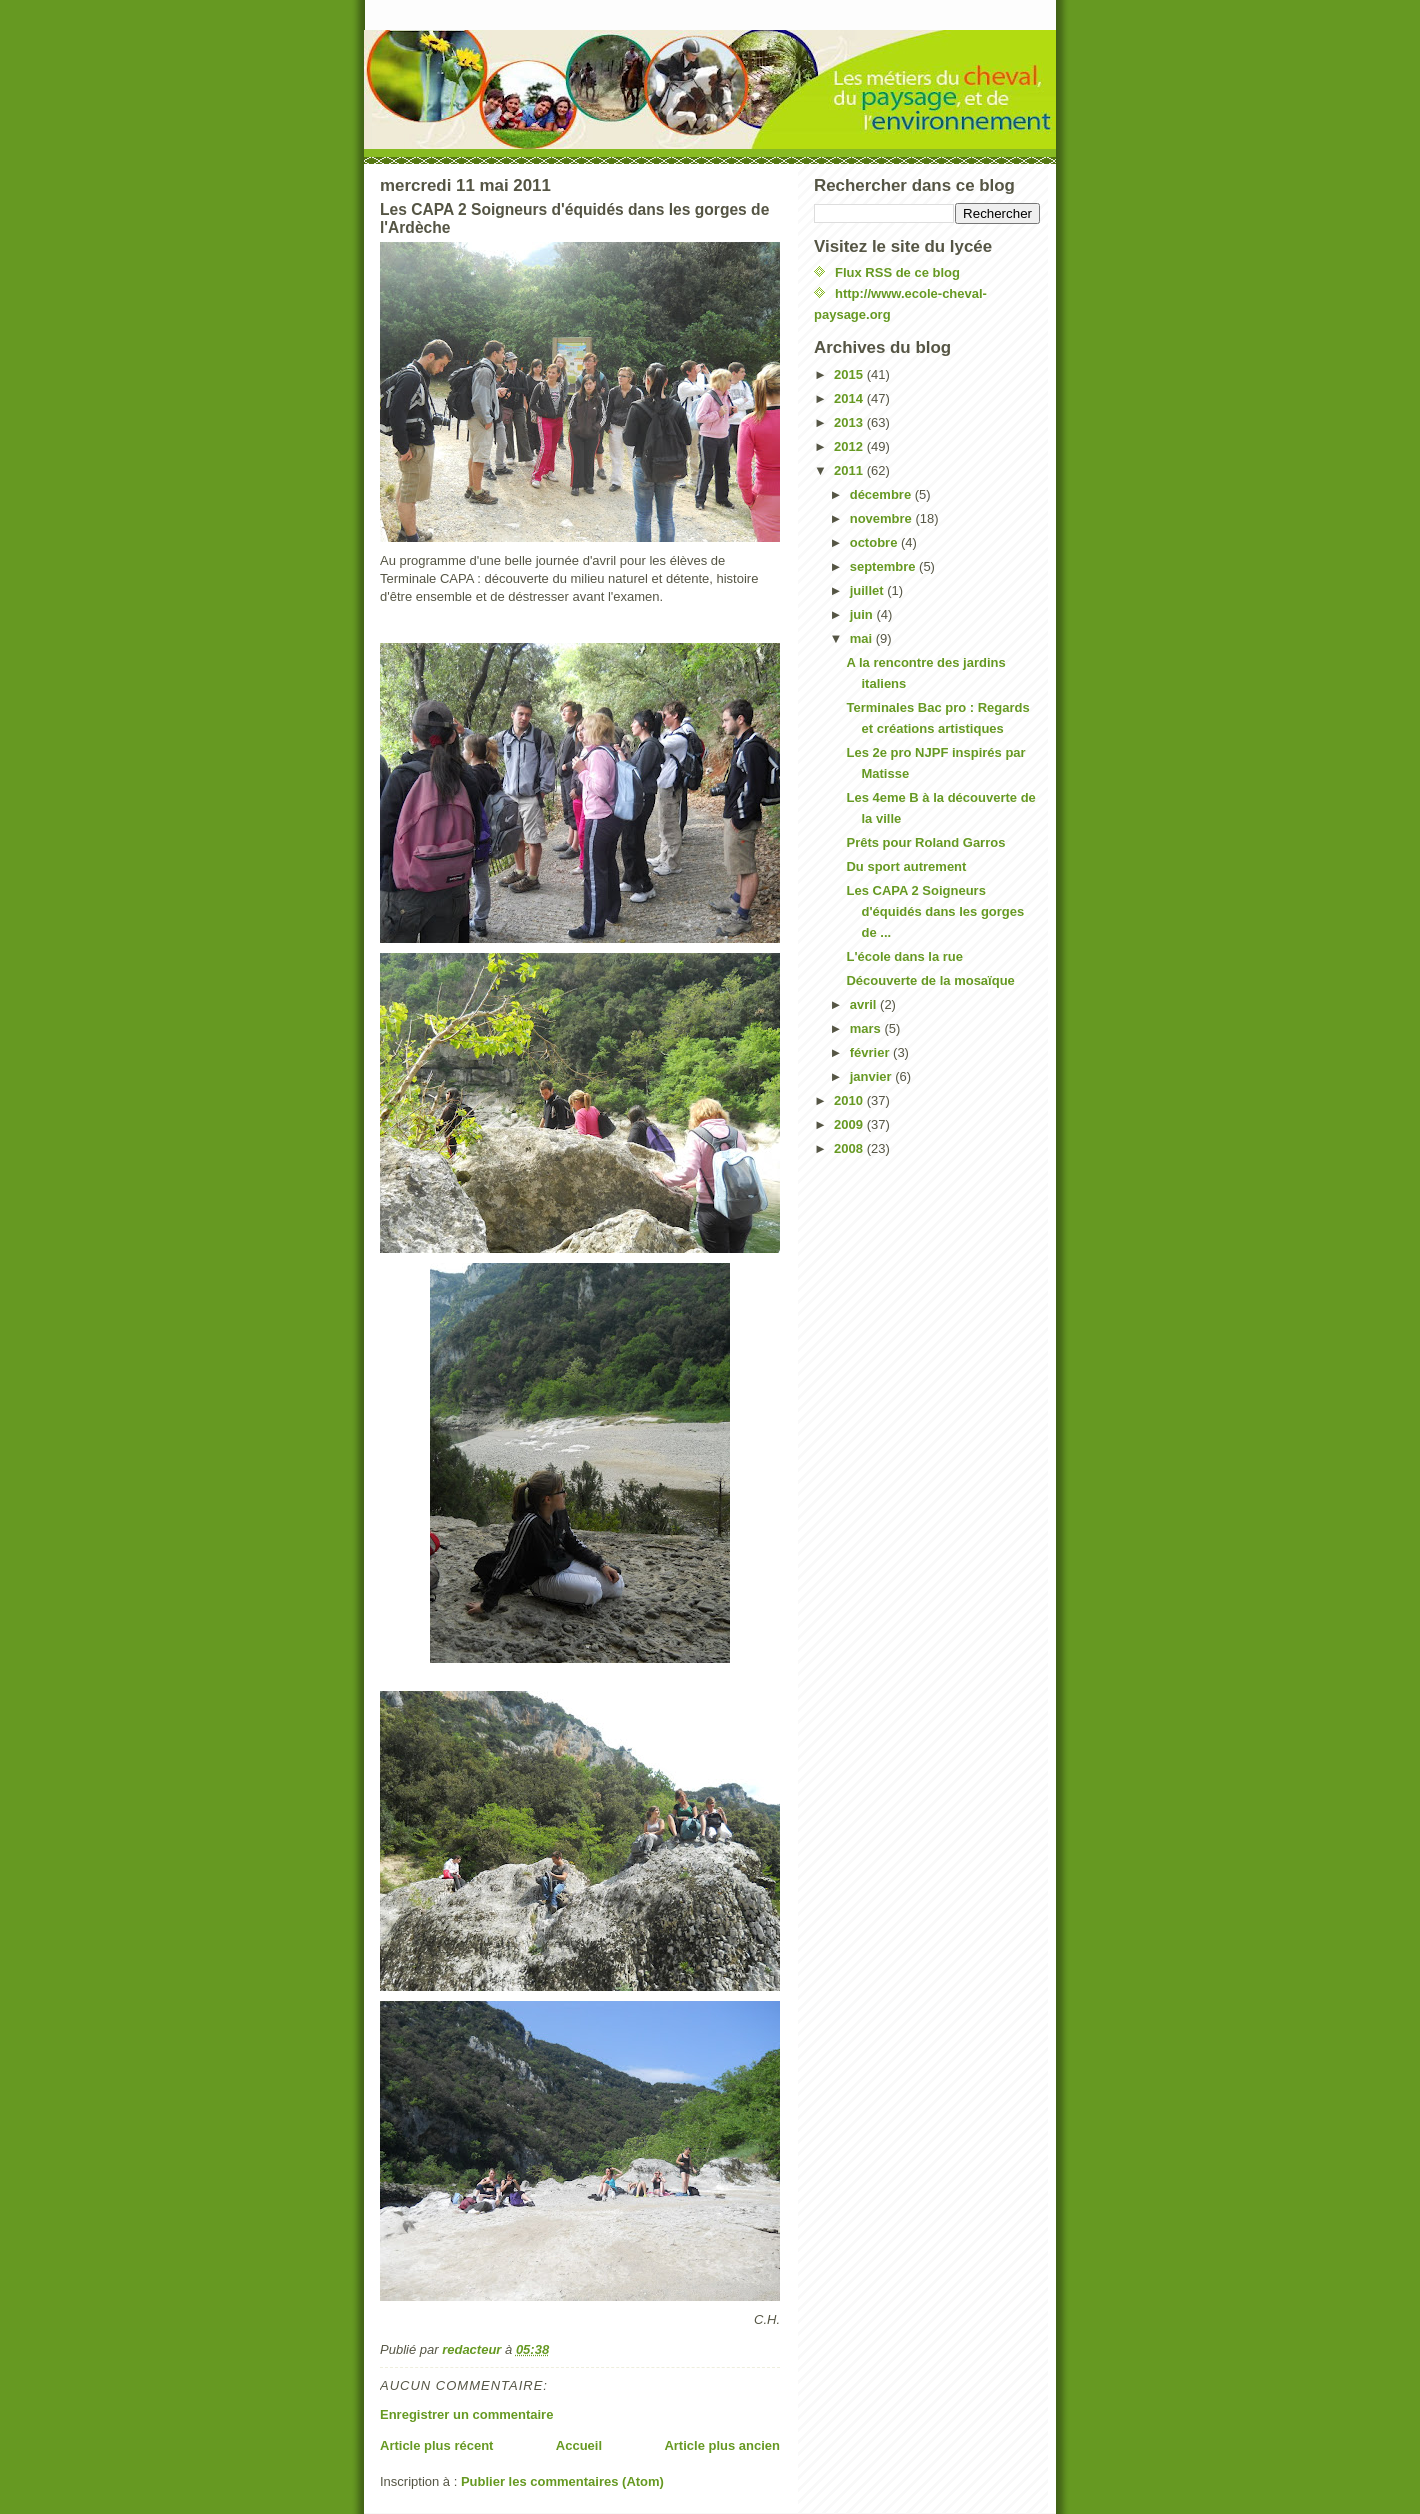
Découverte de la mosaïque (930, 980)
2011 (850, 470)
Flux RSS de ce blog (897, 272)
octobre (875, 542)
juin (863, 614)
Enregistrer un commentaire (466, 2414)
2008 (850, 1148)
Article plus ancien (722, 2445)
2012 (850, 446)
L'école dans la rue (904, 956)
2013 (850, 422)
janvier (873, 1076)
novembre (883, 518)
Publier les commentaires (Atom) (562, 2481)
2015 (850, 374)
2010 (850, 1100)
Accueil (579, 2445)
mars (867, 1028)
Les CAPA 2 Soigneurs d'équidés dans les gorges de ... (935, 911)
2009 (850, 1124)
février (871, 1052)
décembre (882, 494)
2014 (850, 398)
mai (863, 638)
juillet (869, 590)
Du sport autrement (906, 866)
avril (865, 1004)
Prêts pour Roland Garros (925, 842)
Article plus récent (436, 2445)
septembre (884, 566)
